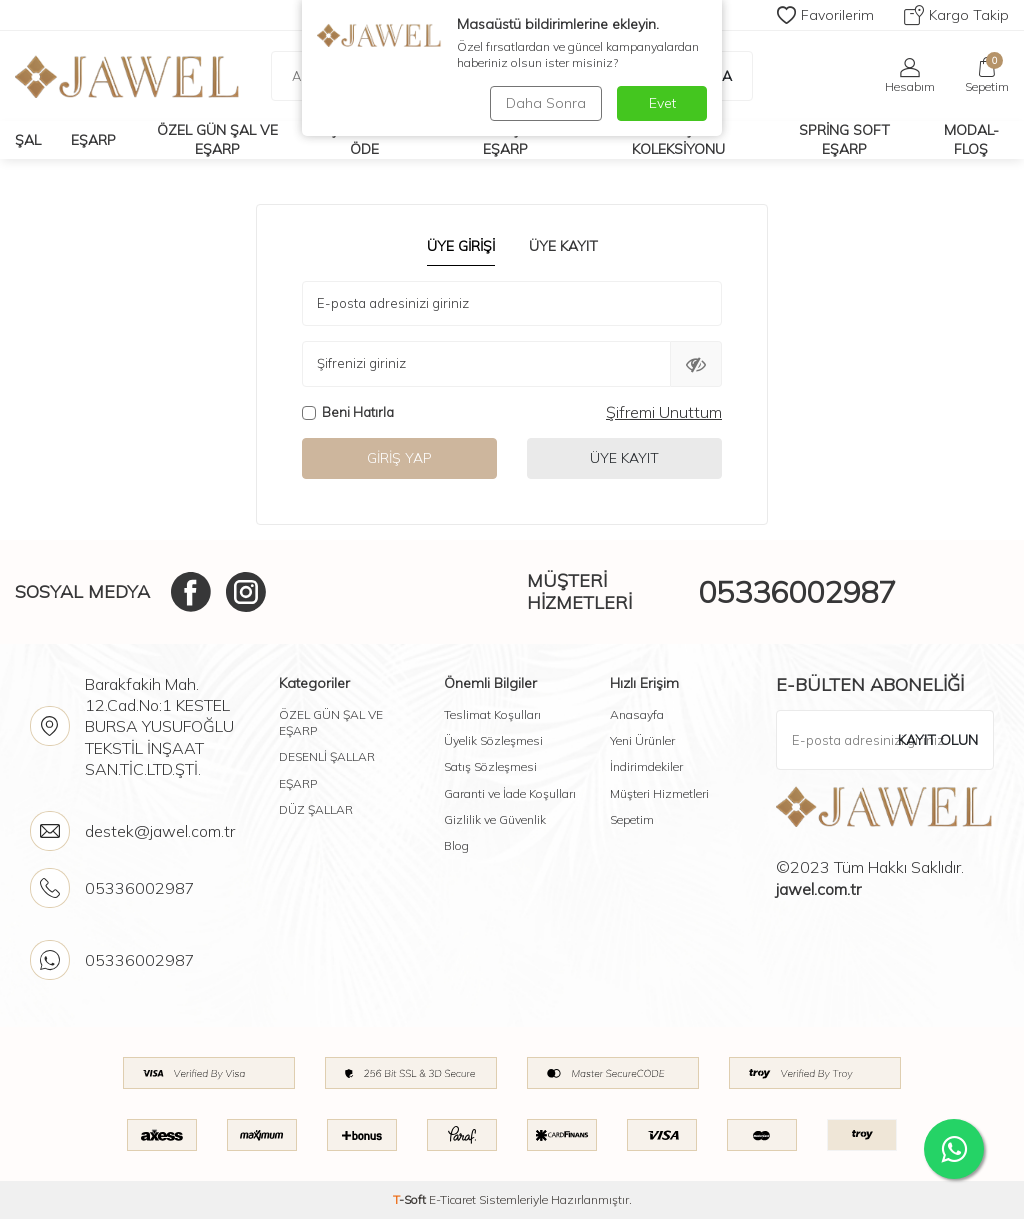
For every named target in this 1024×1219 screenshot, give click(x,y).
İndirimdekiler (646, 766)
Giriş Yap (399, 458)
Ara (707, 76)
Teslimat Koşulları (492, 714)
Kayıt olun (938, 740)
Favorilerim (825, 15)
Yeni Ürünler (642, 740)
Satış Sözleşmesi (490, 766)
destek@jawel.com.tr (160, 831)
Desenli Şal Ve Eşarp (505, 139)
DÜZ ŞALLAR (316, 809)
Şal (28, 140)
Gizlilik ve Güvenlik (495, 819)
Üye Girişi (461, 246)
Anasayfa (637, 714)
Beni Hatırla (348, 412)
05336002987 (797, 592)
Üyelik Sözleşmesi (493, 740)
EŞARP (298, 783)
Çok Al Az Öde (364, 139)
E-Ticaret (452, 1199)
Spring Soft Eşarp (844, 139)
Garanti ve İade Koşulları (510, 793)
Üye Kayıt (563, 246)
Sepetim (632, 819)
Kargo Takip (956, 15)
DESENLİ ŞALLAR (327, 756)
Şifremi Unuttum (664, 412)
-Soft (411, 1199)
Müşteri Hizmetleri (659, 793)
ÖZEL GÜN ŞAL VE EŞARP (331, 722)
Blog (456, 845)
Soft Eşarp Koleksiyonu (678, 139)
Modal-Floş (971, 139)
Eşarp (93, 140)
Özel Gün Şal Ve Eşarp (217, 139)
